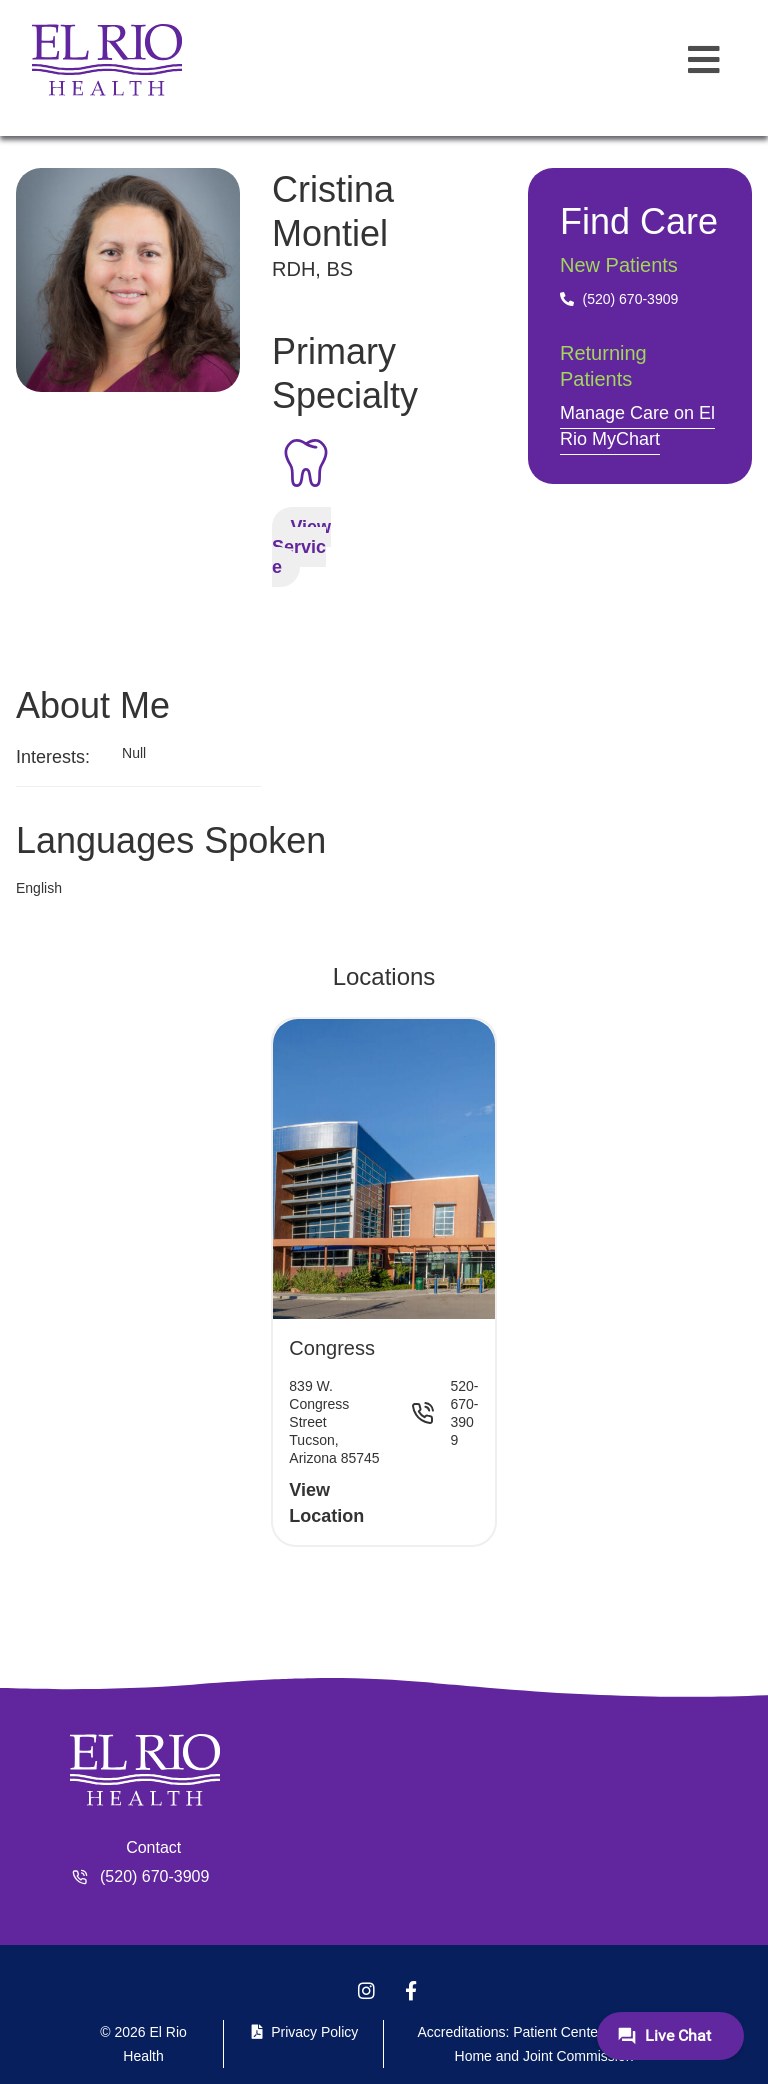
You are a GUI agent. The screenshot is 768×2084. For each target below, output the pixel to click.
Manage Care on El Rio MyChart (637, 426)
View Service (301, 547)
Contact (153, 1847)
